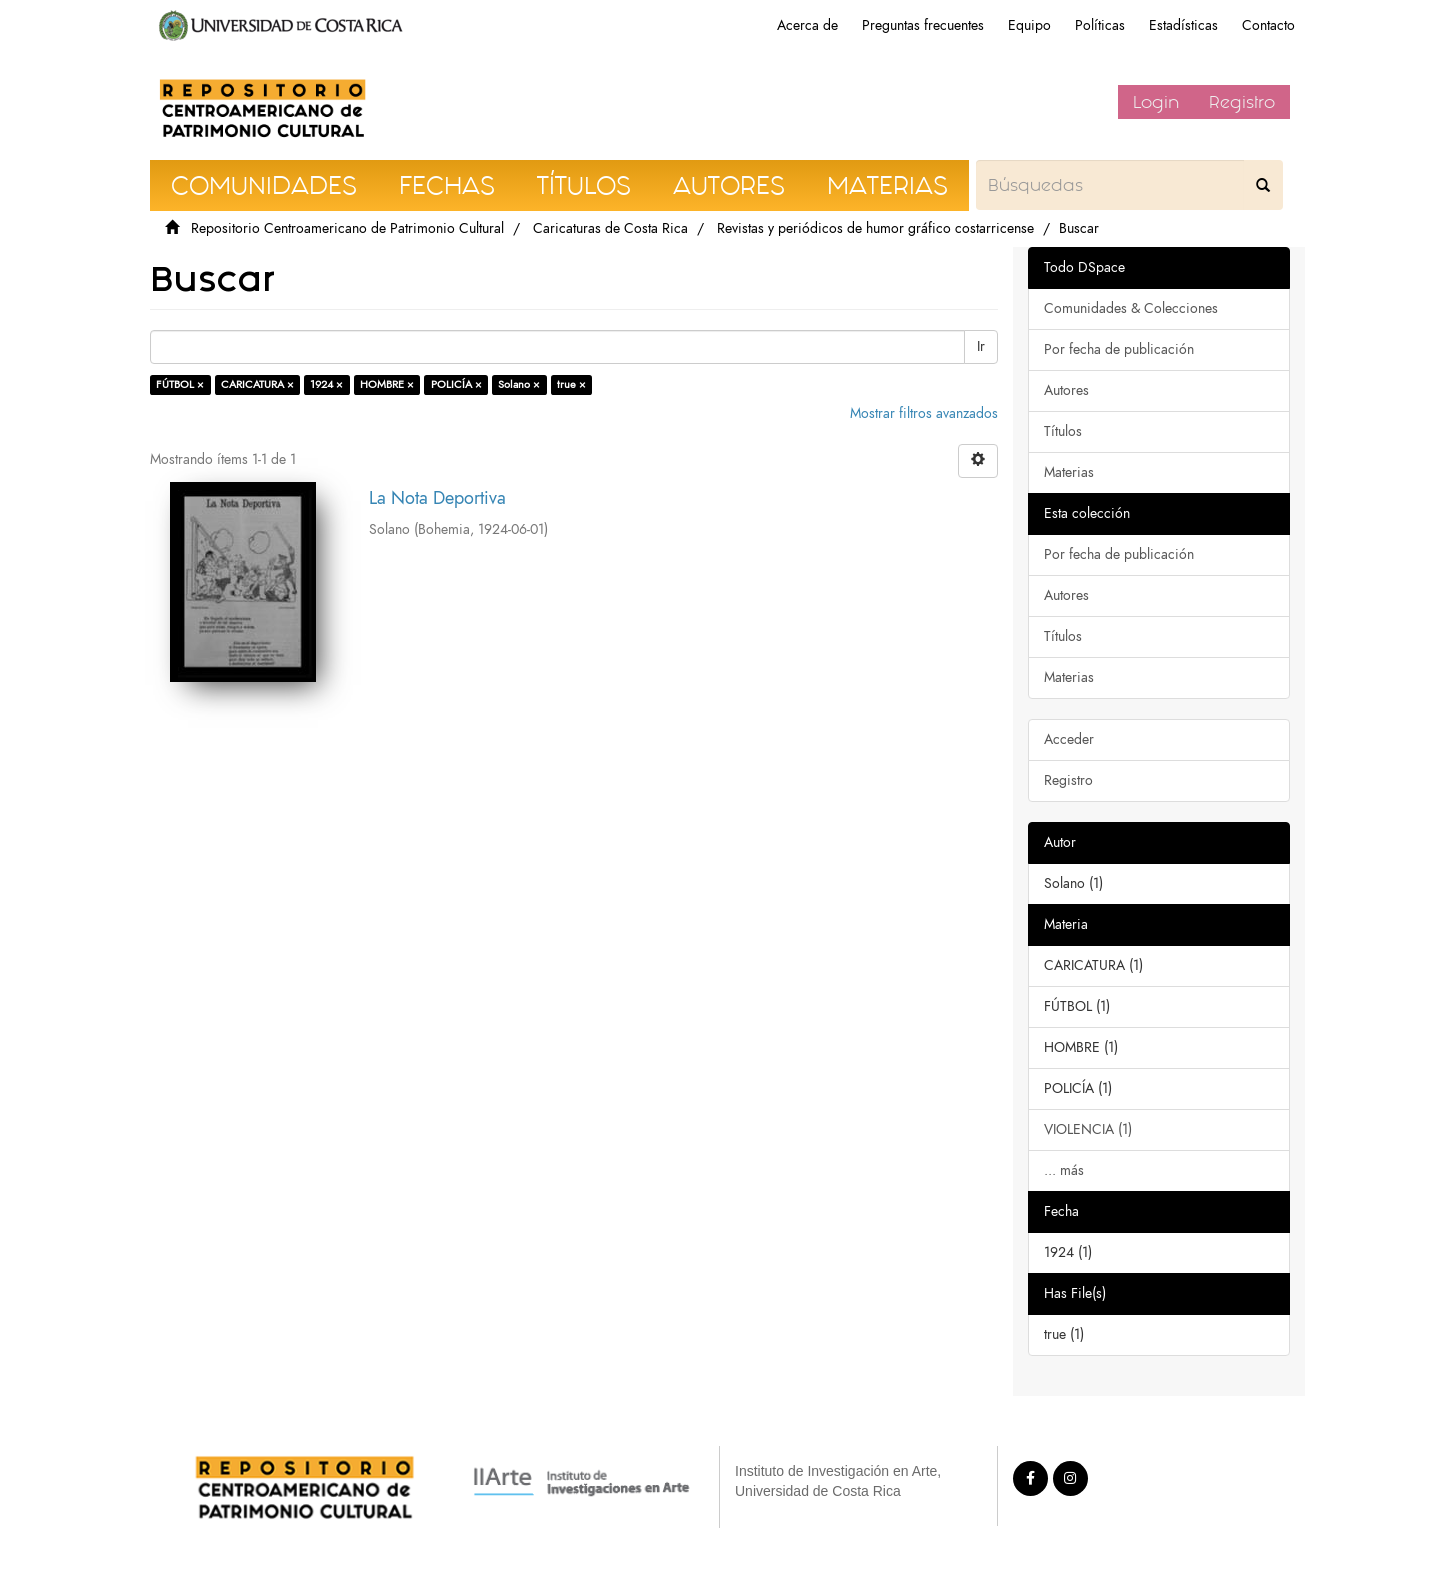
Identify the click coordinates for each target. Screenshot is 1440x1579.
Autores (1066, 390)
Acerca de (807, 25)
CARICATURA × (257, 384)
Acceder (1069, 739)
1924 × (326, 384)
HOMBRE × (387, 384)
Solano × (519, 384)
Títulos (1063, 431)
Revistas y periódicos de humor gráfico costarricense (875, 228)
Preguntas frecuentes (923, 25)
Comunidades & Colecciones (1131, 308)
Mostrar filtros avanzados (924, 413)
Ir (981, 346)
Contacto (1268, 25)
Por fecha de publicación (1119, 349)
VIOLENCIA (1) (1088, 1129)
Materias (1069, 472)
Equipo (1029, 25)
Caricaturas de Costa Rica (610, 228)
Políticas (1100, 25)
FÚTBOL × (180, 384)
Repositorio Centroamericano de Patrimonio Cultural (347, 228)
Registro (1242, 102)
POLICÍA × (456, 384)
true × (571, 384)
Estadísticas (1183, 25)
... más (1064, 1170)
